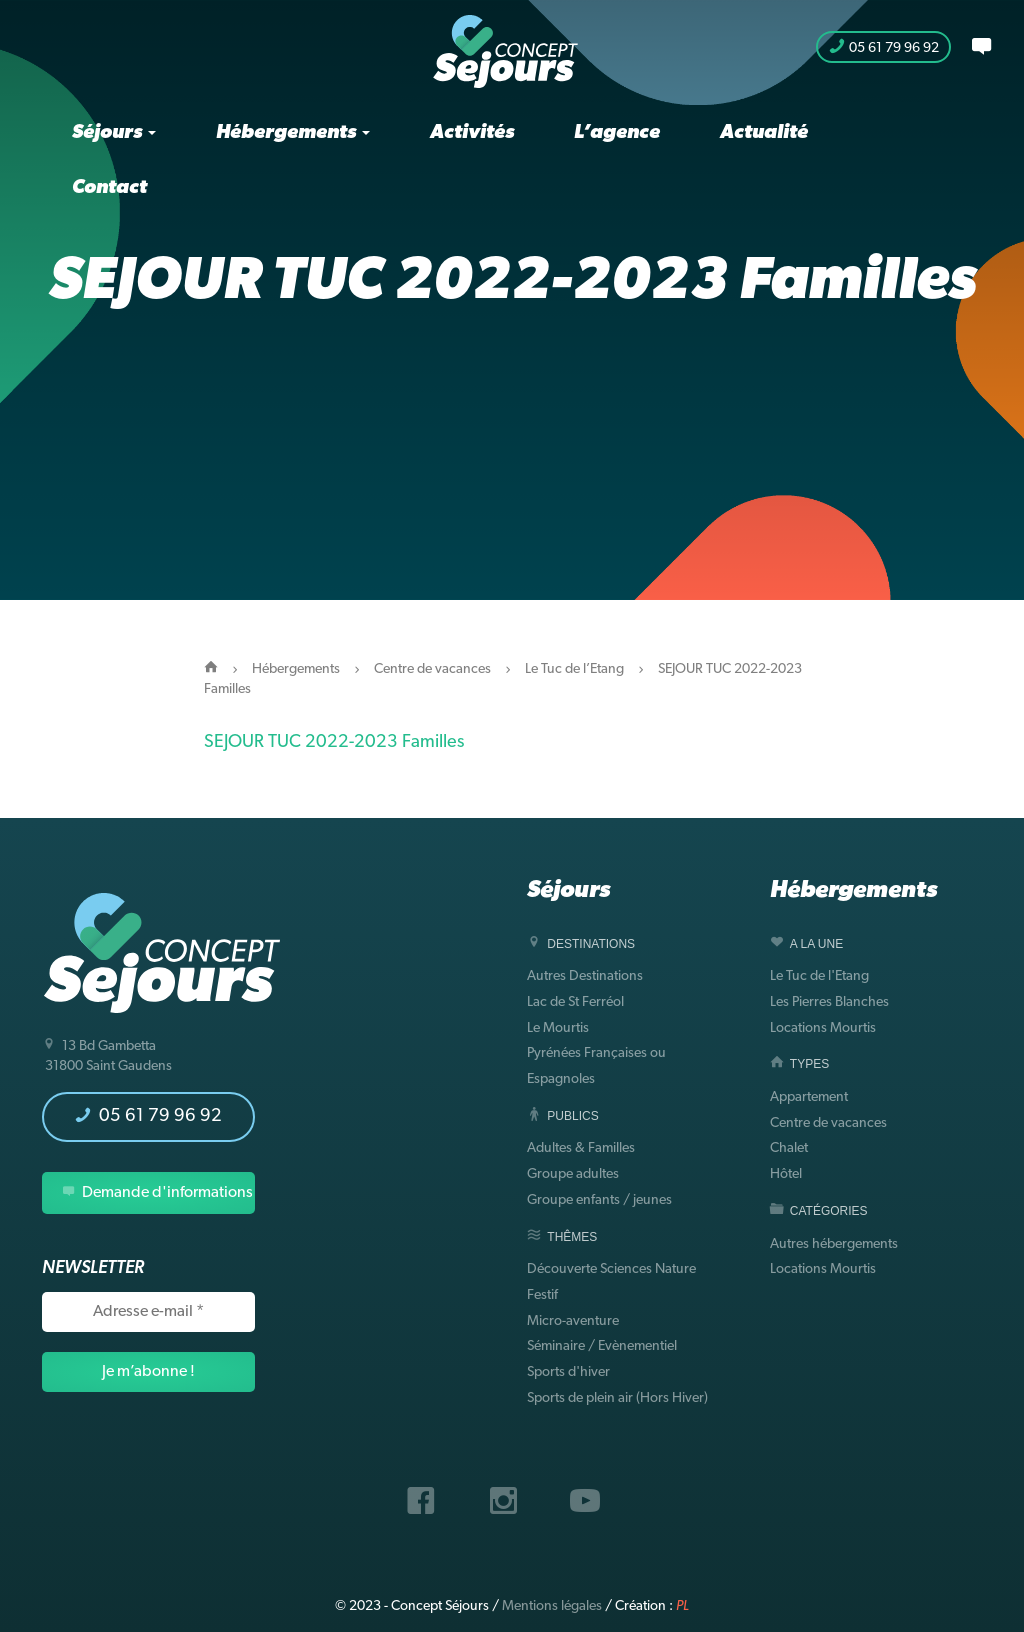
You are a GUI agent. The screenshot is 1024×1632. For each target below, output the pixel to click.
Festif (542, 1295)
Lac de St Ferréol (575, 1002)
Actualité (764, 133)
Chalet (789, 1148)
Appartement (809, 1097)
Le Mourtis (558, 1028)
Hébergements (293, 133)
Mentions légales (552, 1606)
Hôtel (786, 1174)
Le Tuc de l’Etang (574, 669)
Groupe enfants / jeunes (599, 1200)
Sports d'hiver (568, 1372)
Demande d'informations (157, 1192)
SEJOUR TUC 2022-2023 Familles (334, 742)
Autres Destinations (585, 976)
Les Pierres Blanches (829, 1002)
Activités (472, 133)
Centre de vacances (432, 669)
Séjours (114, 133)
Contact (109, 188)
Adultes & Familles (581, 1148)
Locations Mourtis (823, 1028)
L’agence (617, 133)
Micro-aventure (573, 1321)
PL (682, 1606)
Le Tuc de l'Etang (819, 976)
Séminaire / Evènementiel (602, 1346)
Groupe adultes (573, 1174)
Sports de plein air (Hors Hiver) (617, 1398)
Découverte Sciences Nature (611, 1269)
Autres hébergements (834, 1244)
